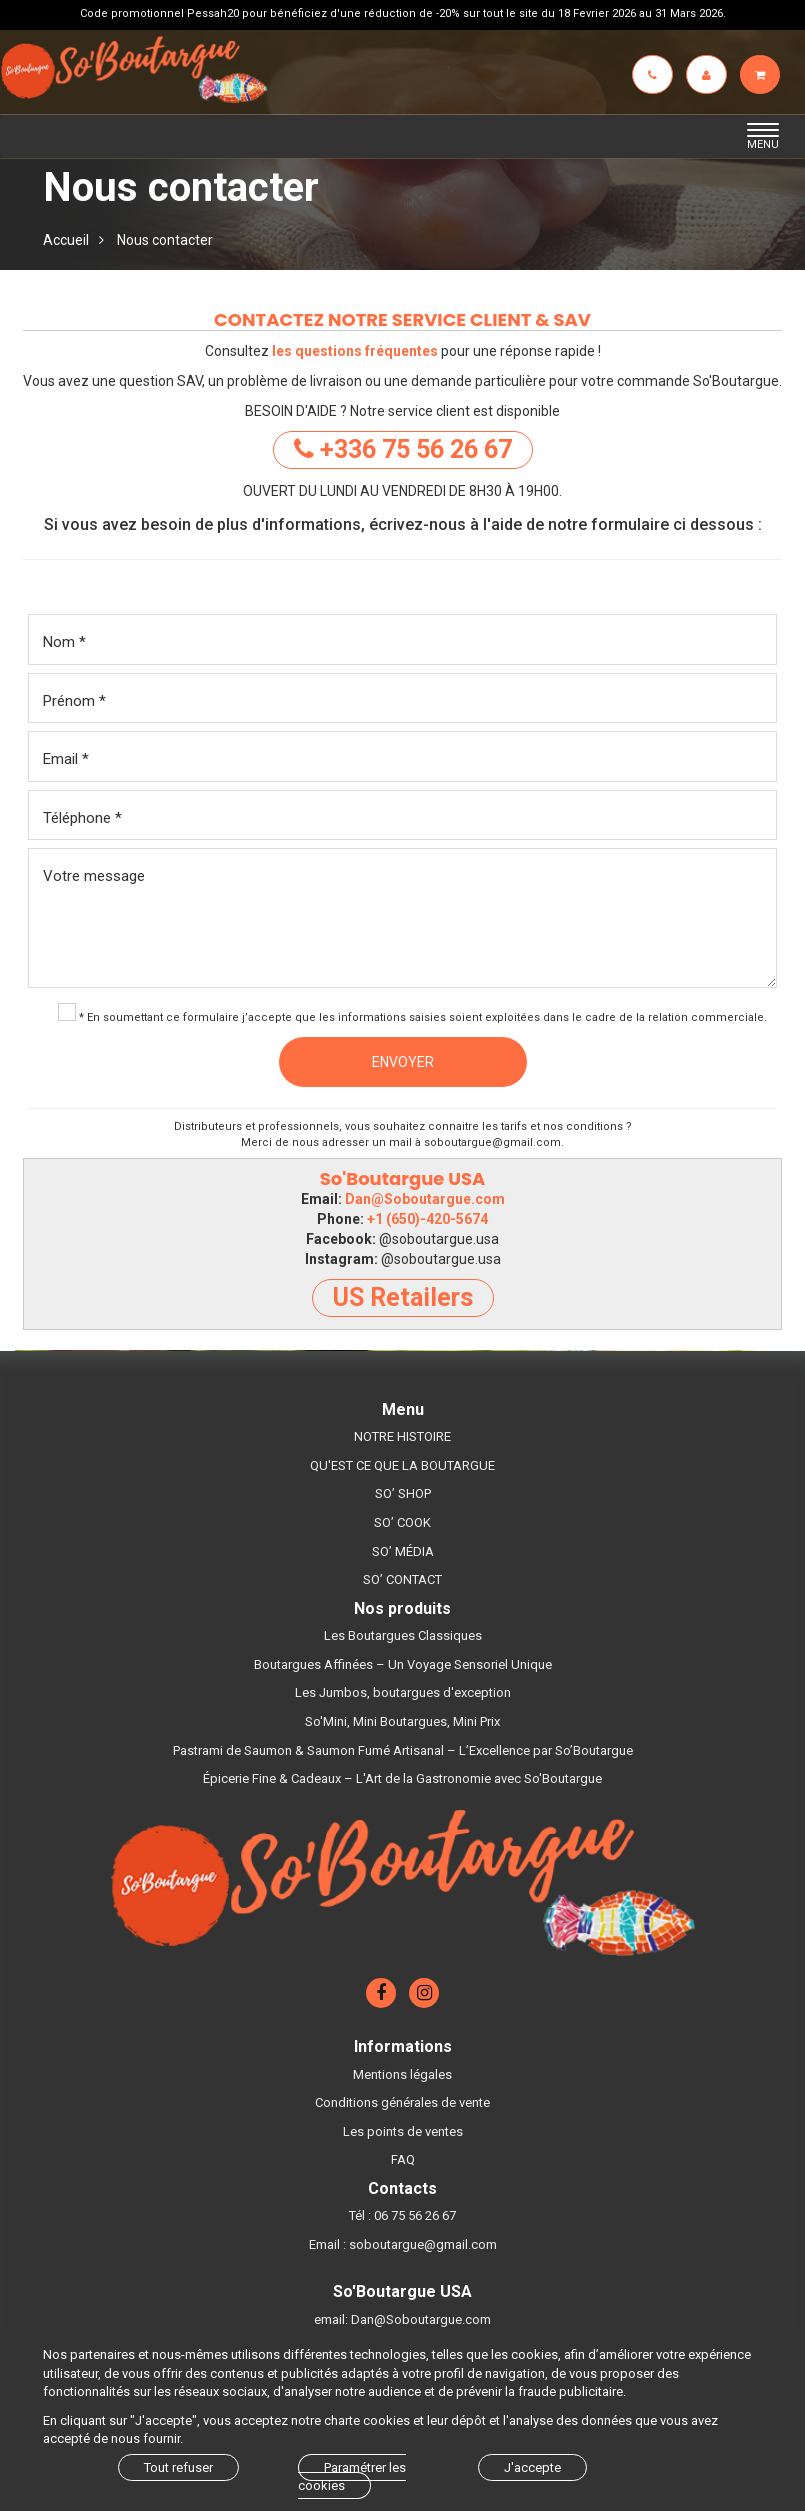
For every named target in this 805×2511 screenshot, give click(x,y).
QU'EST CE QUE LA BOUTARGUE (402, 1465)
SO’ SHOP (403, 1493)
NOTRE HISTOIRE (402, 1436)
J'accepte (532, 2467)
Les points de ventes (403, 2131)
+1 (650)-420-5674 (427, 1219)
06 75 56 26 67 (415, 2215)
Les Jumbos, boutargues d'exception (403, 1692)
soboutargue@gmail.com (492, 1142)
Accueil (66, 240)
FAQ (403, 2159)
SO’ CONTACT (402, 1579)
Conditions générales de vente (402, 2102)
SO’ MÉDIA (403, 1551)
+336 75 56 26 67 (403, 449)
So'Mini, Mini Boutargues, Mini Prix (402, 1721)
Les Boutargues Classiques (403, 1635)
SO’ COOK (402, 1522)
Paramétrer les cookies (352, 2477)
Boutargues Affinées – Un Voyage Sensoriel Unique (403, 1664)
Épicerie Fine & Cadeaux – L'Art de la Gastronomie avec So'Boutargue (402, 1778)
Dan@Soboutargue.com (425, 1199)
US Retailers (403, 1297)
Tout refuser (178, 2467)
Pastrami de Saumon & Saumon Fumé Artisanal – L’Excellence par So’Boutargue (403, 1750)
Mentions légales (402, 2074)
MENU (768, 137)
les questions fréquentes (355, 351)
